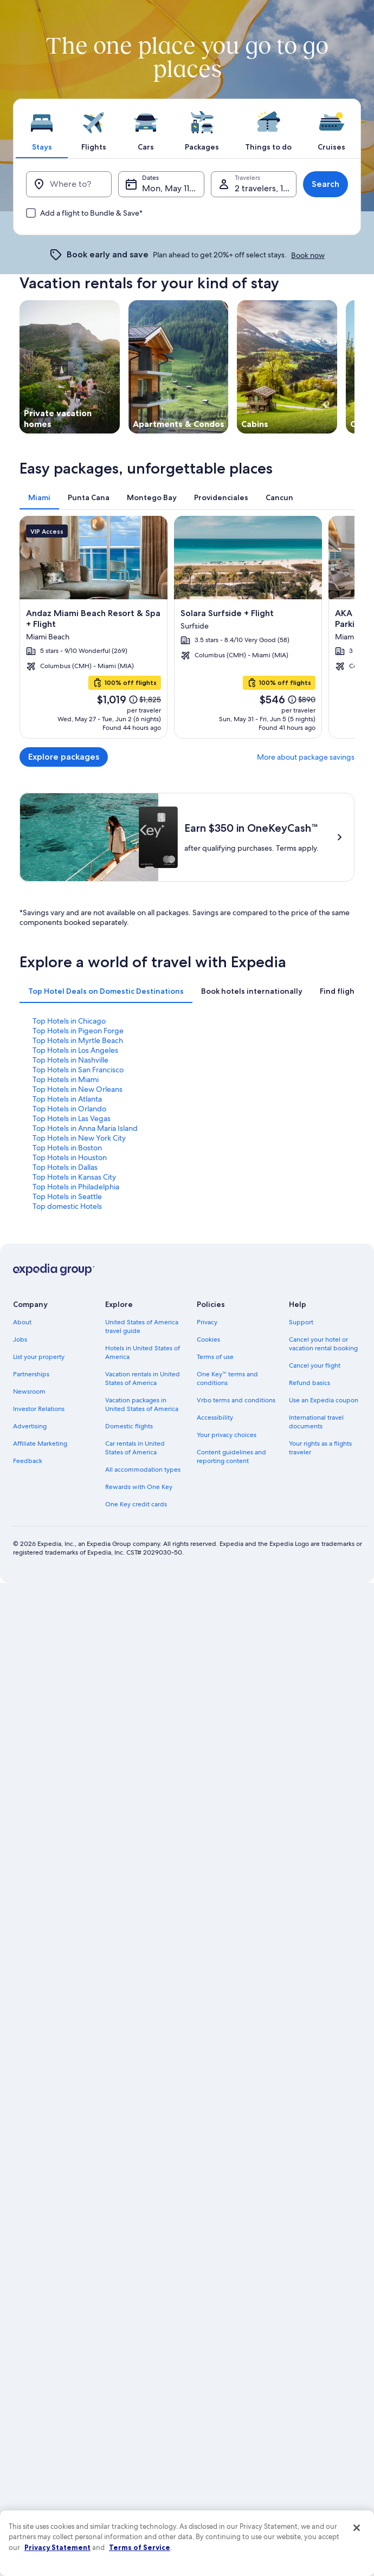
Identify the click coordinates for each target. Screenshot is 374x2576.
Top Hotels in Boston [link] (67, 1148)
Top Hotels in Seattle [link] (67, 1196)
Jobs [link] (20, 1339)
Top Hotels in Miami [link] (66, 1079)
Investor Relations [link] (39, 1408)
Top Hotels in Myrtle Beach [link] (78, 1040)
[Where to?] (69, 184)
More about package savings (305, 757)
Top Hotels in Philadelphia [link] (76, 1187)
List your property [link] (39, 1356)
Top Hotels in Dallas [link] (65, 1167)
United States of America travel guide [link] (141, 1326)
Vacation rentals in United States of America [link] (142, 1378)
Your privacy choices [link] (226, 1435)
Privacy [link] (207, 1322)
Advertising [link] (30, 1426)
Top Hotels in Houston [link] (70, 1157)
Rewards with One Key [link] (138, 1487)
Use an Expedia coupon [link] (323, 1400)
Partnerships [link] (31, 1374)
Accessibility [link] (215, 1417)
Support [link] (301, 1322)
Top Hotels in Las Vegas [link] (72, 1118)
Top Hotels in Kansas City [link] (74, 1177)
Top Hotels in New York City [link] (79, 1138)
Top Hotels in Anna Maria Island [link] (85, 1128)
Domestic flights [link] (129, 1426)
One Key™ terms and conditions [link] (227, 1378)
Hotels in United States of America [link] (142, 1352)
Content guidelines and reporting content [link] (231, 1456)
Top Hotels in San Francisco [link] (78, 1070)
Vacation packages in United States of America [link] (141, 1404)
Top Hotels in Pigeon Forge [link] (78, 1030)
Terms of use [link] (215, 1356)
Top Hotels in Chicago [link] (69, 1021)
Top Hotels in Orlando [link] (69, 1109)
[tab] (42, 128)
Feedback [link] (27, 1461)
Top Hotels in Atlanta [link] (67, 1099)
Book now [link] (308, 255)
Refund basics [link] (309, 1382)
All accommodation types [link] (142, 1469)
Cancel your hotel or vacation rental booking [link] (323, 1343)
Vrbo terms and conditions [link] (236, 1400)
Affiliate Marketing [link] (40, 1443)
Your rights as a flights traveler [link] (320, 1448)
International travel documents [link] (316, 1422)
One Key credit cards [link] (136, 1504)
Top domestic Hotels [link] (67, 1206)
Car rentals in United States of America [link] (135, 1448)
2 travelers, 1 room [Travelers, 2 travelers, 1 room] (265, 188)
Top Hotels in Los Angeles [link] (75, 1050)
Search (325, 184)
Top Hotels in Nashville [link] (70, 1060)
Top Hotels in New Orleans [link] (77, 1089)
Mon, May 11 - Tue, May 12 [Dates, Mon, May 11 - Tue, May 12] (173, 188)
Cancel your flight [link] (314, 1365)
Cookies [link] (208, 1339)
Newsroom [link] (29, 1391)
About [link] (22, 1322)
